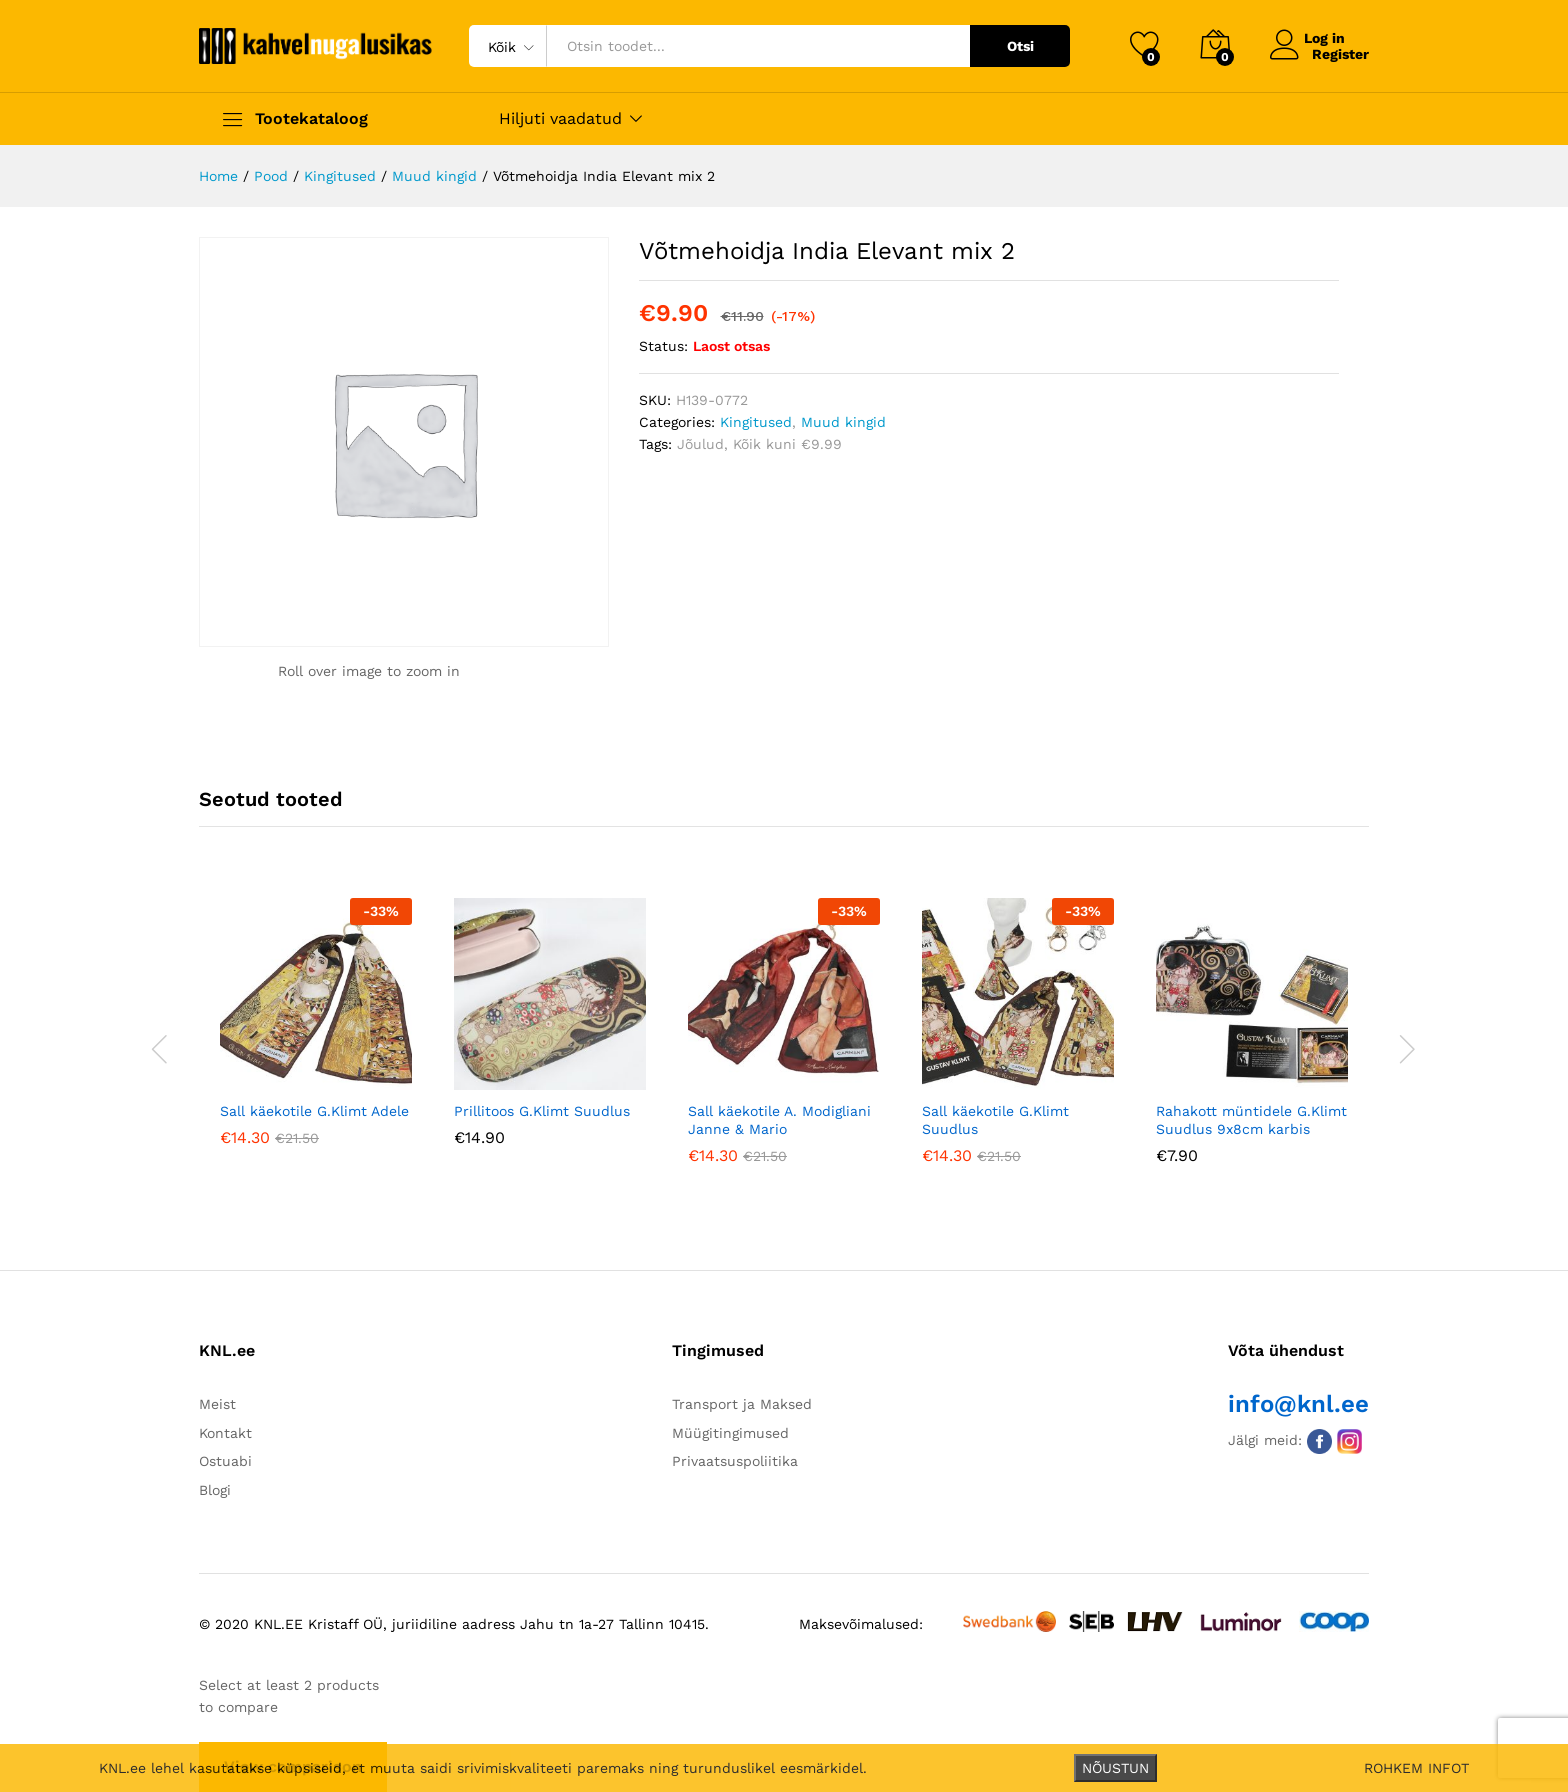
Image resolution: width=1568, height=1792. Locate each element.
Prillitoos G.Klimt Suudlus (542, 1111)
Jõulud (700, 444)
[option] (316, 1037)
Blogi (215, 1490)
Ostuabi (225, 1461)
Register (1340, 54)
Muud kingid (843, 422)
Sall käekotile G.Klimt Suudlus (995, 1120)
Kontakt (225, 1433)
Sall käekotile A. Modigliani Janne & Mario (779, 1120)
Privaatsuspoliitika (735, 1461)
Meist (217, 1404)
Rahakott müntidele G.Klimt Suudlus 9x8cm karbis (1251, 1120)
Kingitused (756, 422)
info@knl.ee (1298, 1404)
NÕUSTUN (1115, 1768)
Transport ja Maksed (742, 1404)
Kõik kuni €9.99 (787, 444)
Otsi (1020, 46)
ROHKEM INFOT (1416, 1768)
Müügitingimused (730, 1433)
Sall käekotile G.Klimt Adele (314, 1111)
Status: (663, 346)
